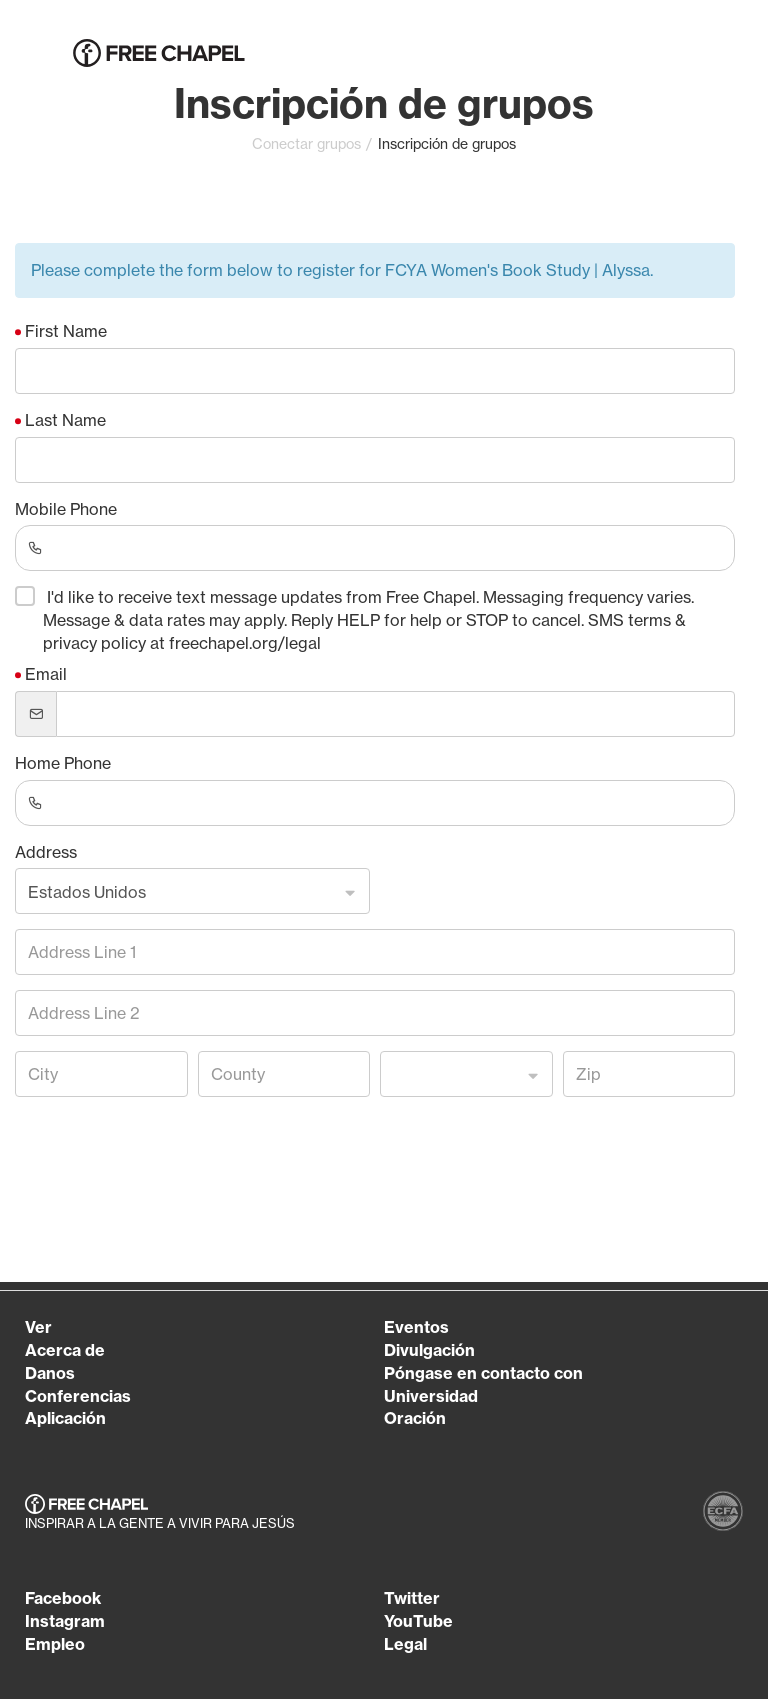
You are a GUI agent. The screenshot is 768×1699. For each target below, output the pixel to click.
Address (46, 852)
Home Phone (63, 763)
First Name (66, 331)
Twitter (412, 1598)
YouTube (418, 1621)
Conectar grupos (306, 144)
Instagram (65, 1621)
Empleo (55, 1644)
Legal (405, 1644)
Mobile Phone (66, 509)
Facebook (63, 1598)
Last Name (65, 420)
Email (46, 674)
